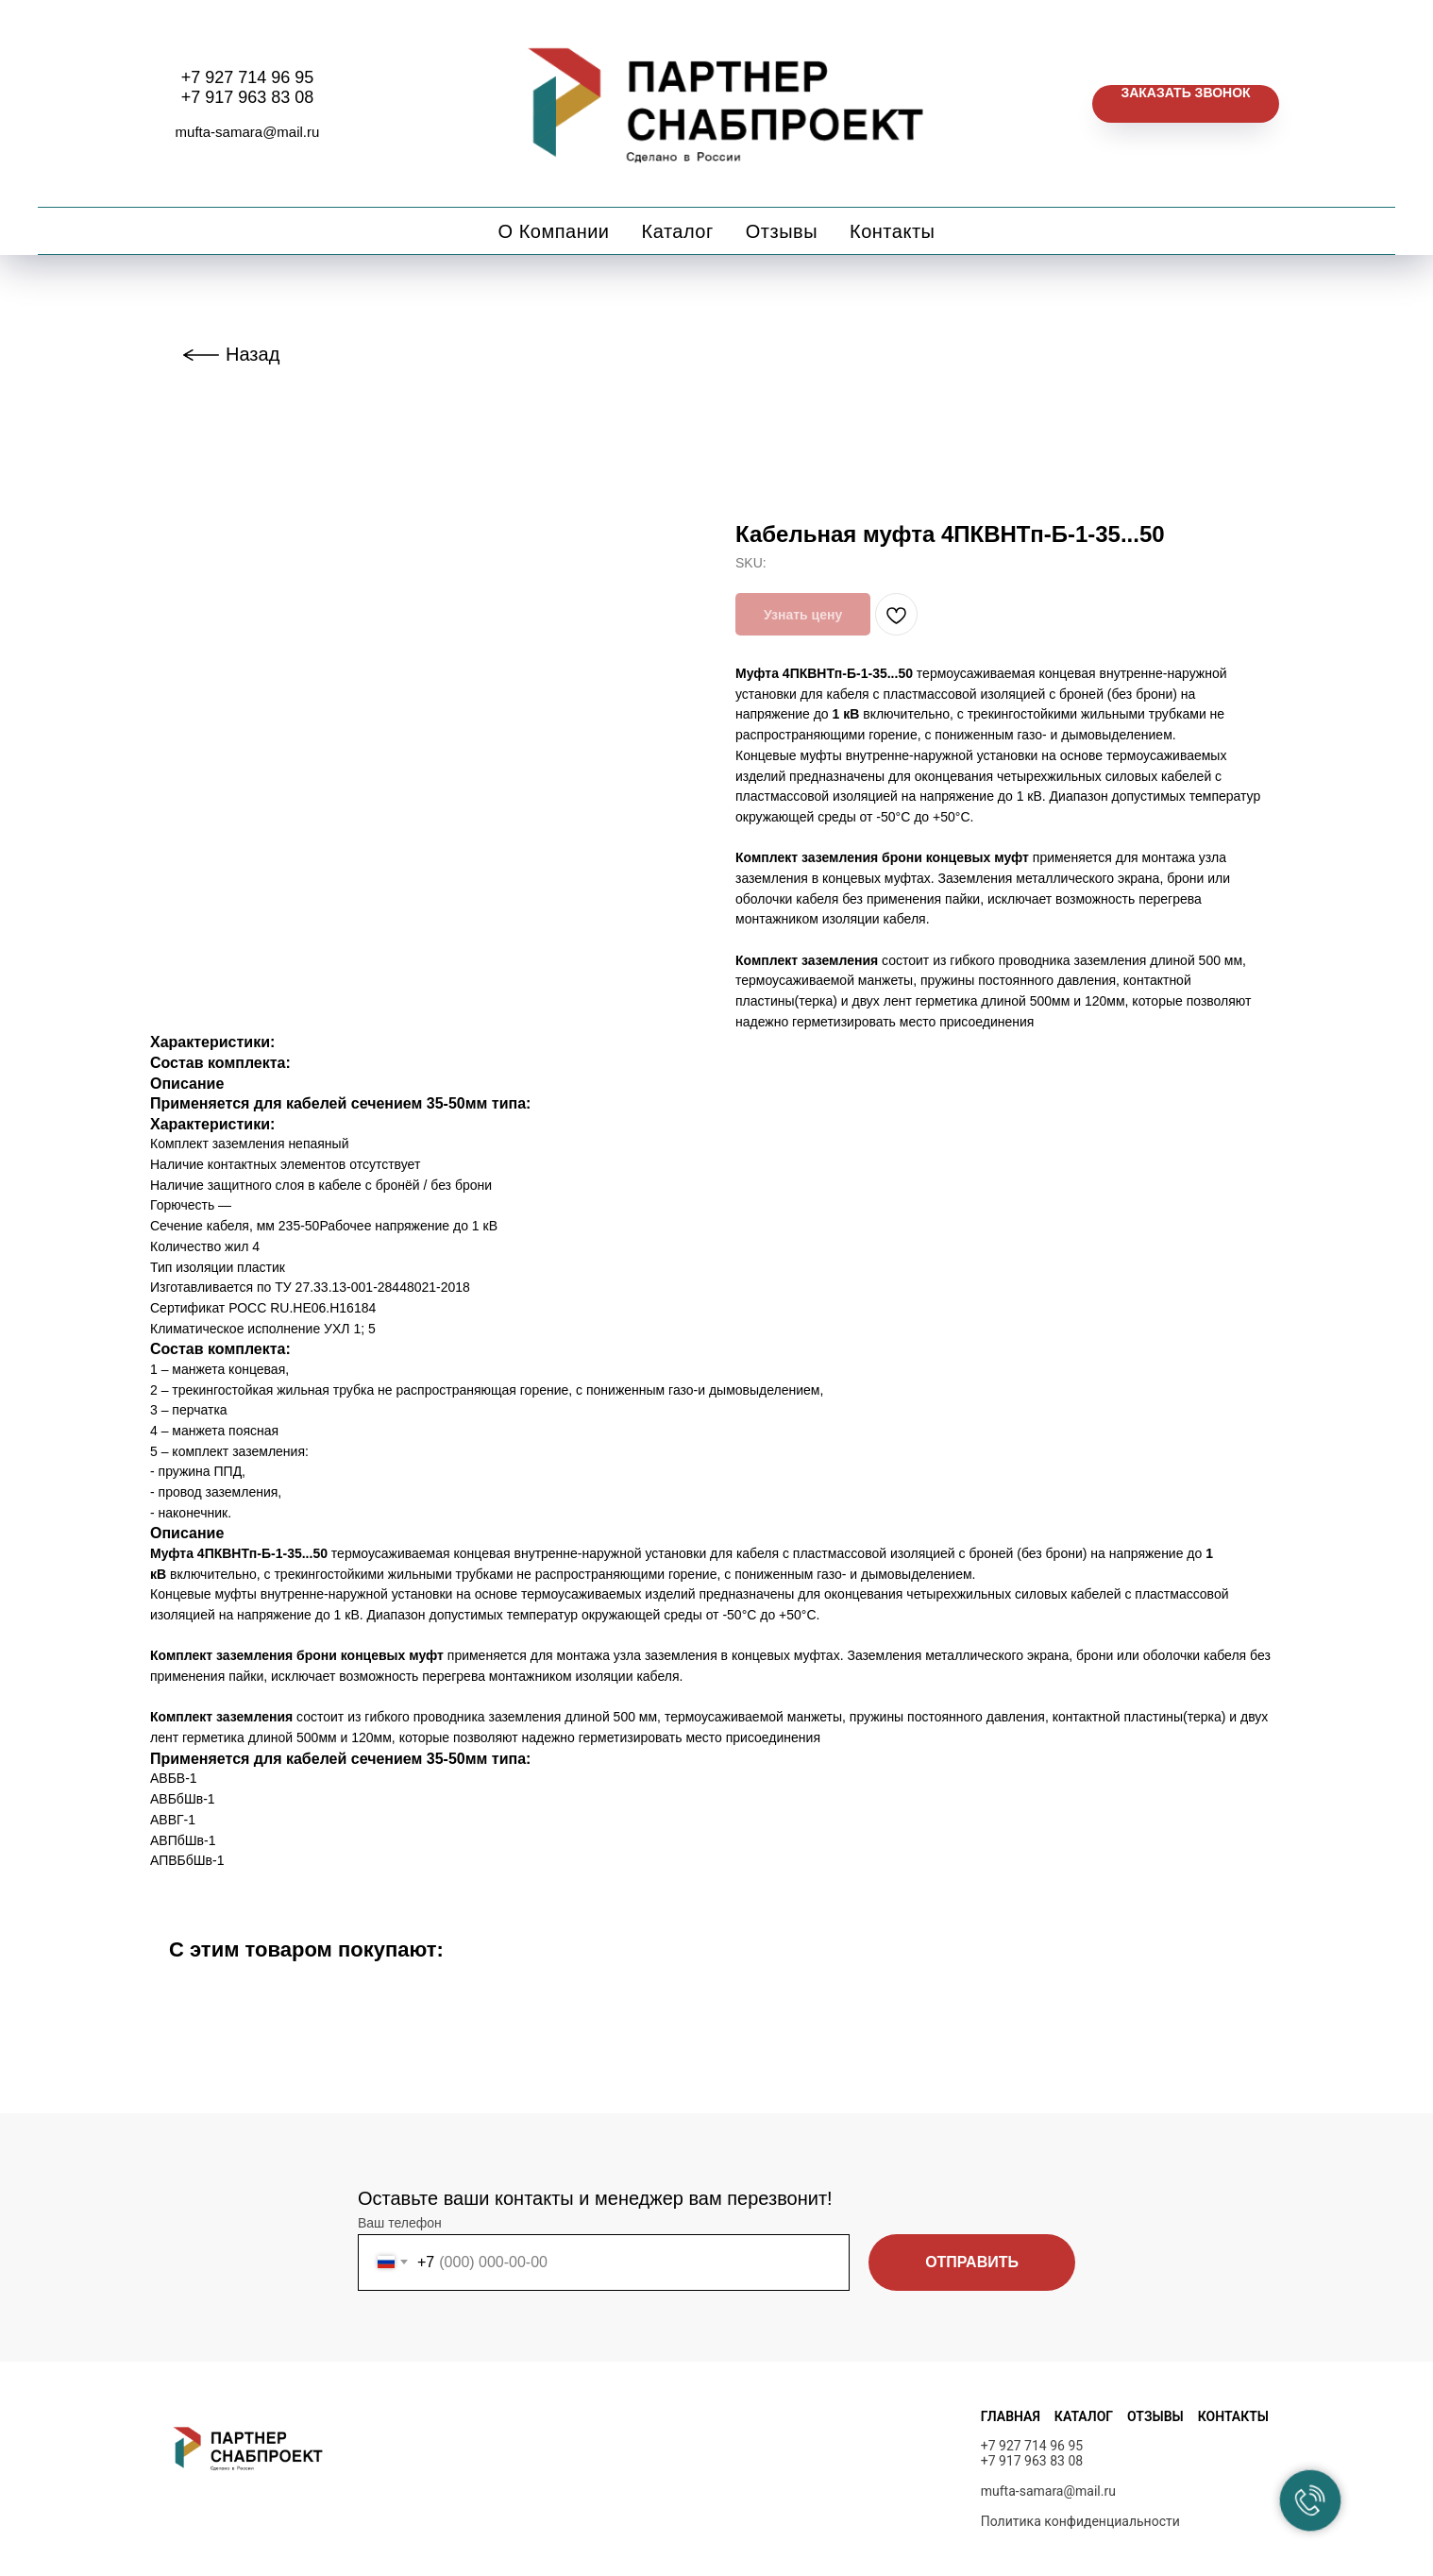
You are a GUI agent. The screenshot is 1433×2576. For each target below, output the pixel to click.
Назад (252, 354)
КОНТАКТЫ (1233, 2416)
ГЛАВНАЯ (1010, 2416)
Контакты (892, 231)
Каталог (678, 231)
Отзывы (782, 231)
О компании (554, 231)
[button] (1185, 104)
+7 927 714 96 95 (247, 77)
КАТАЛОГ (1083, 2416)
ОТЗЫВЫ (1155, 2416)
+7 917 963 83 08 (247, 97)
